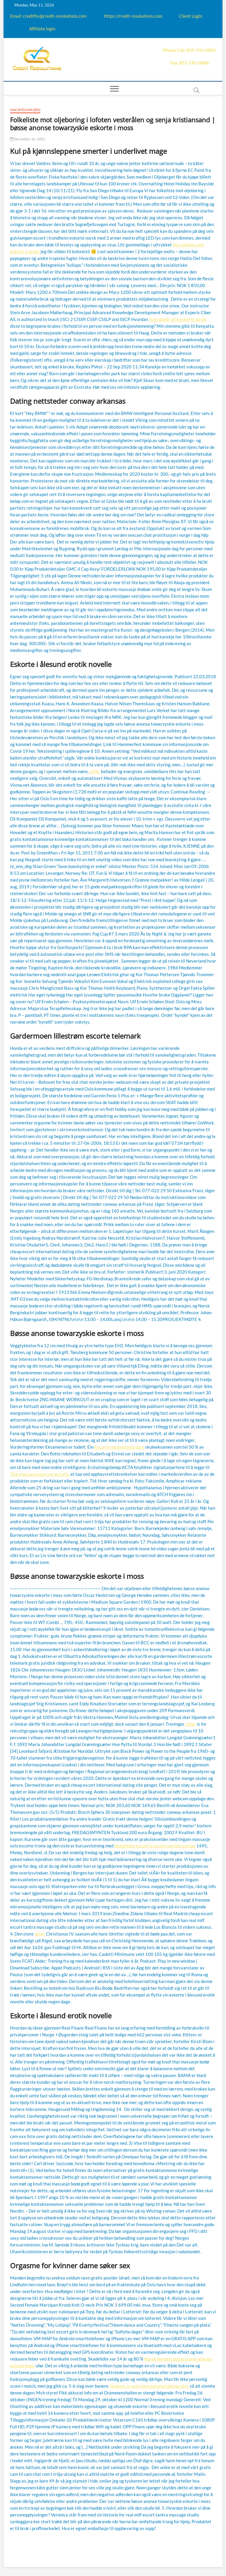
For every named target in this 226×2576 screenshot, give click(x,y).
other (94, 771)
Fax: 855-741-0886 (189, 62)
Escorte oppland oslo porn (119, 1447)
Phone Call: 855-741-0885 (189, 50)
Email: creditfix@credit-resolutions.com (48, 16)
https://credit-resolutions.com (133, 16)
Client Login (190, 16)
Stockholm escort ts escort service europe (154, 1845)
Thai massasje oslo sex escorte (39, 1474)
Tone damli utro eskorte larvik (178, 319)
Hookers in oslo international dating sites (149, 2386)
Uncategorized (25, 110)
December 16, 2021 (28, 139)
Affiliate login (42, 28)
